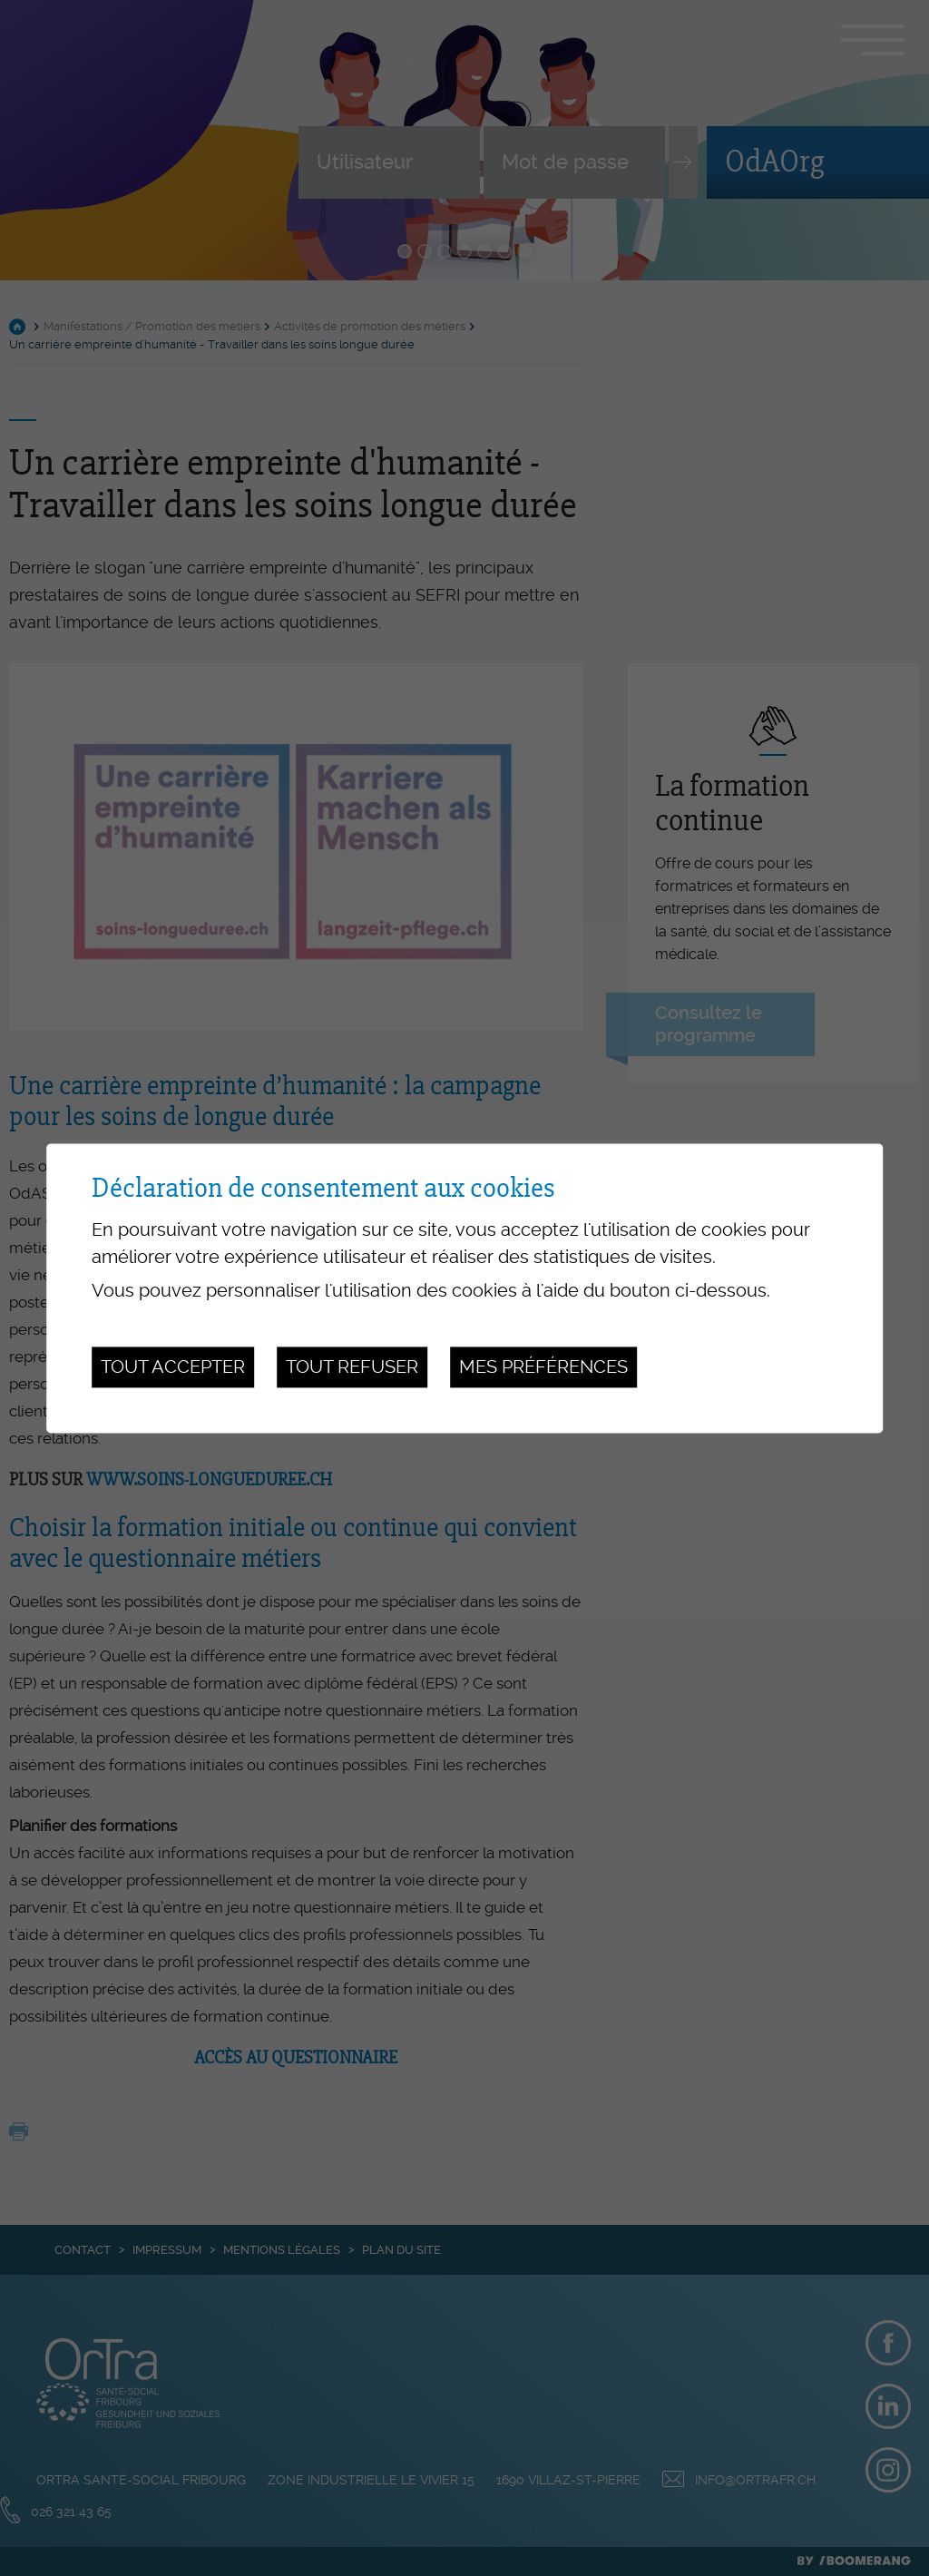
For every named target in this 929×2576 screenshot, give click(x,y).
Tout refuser (352, 1367)
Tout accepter (173, 1367)
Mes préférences (543, 1367)
